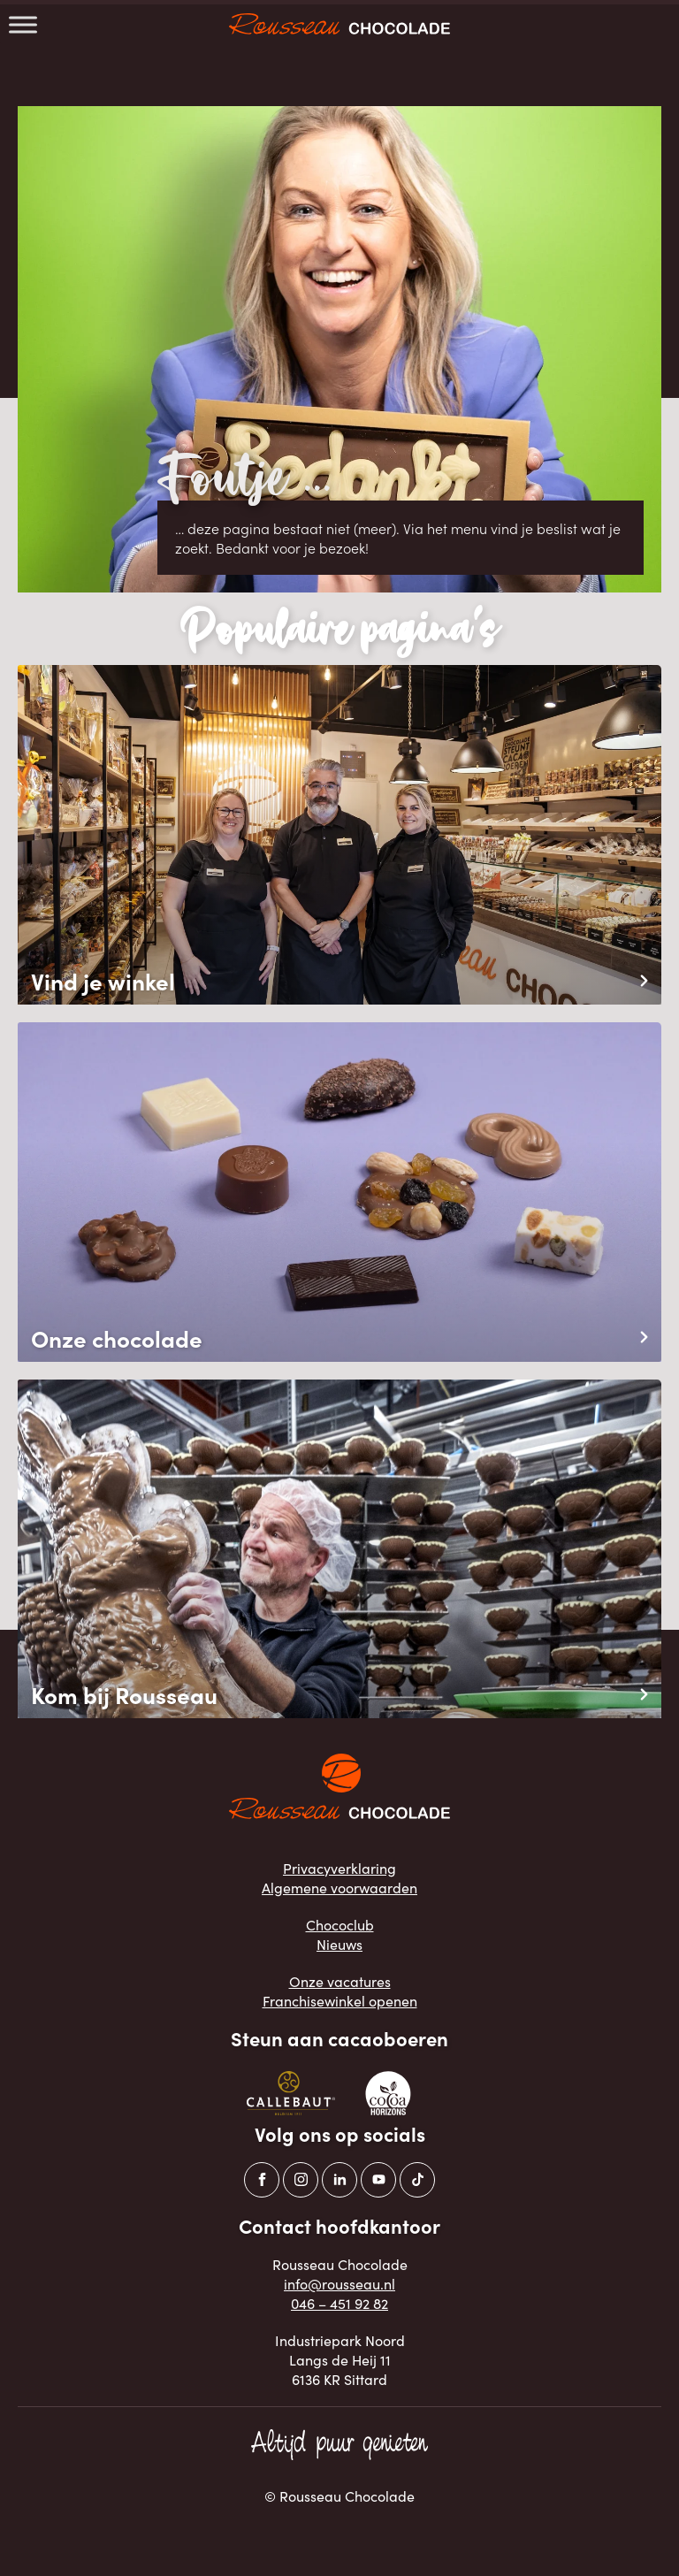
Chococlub (340, 1924)
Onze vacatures (340, 1981)
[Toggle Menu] (23, 24)
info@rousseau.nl (339, 2283)
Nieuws (339, 1943)
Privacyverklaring (339, 1867)
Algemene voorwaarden (339, 1887)
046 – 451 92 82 (339, 2302)
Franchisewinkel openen (340, 2000)
